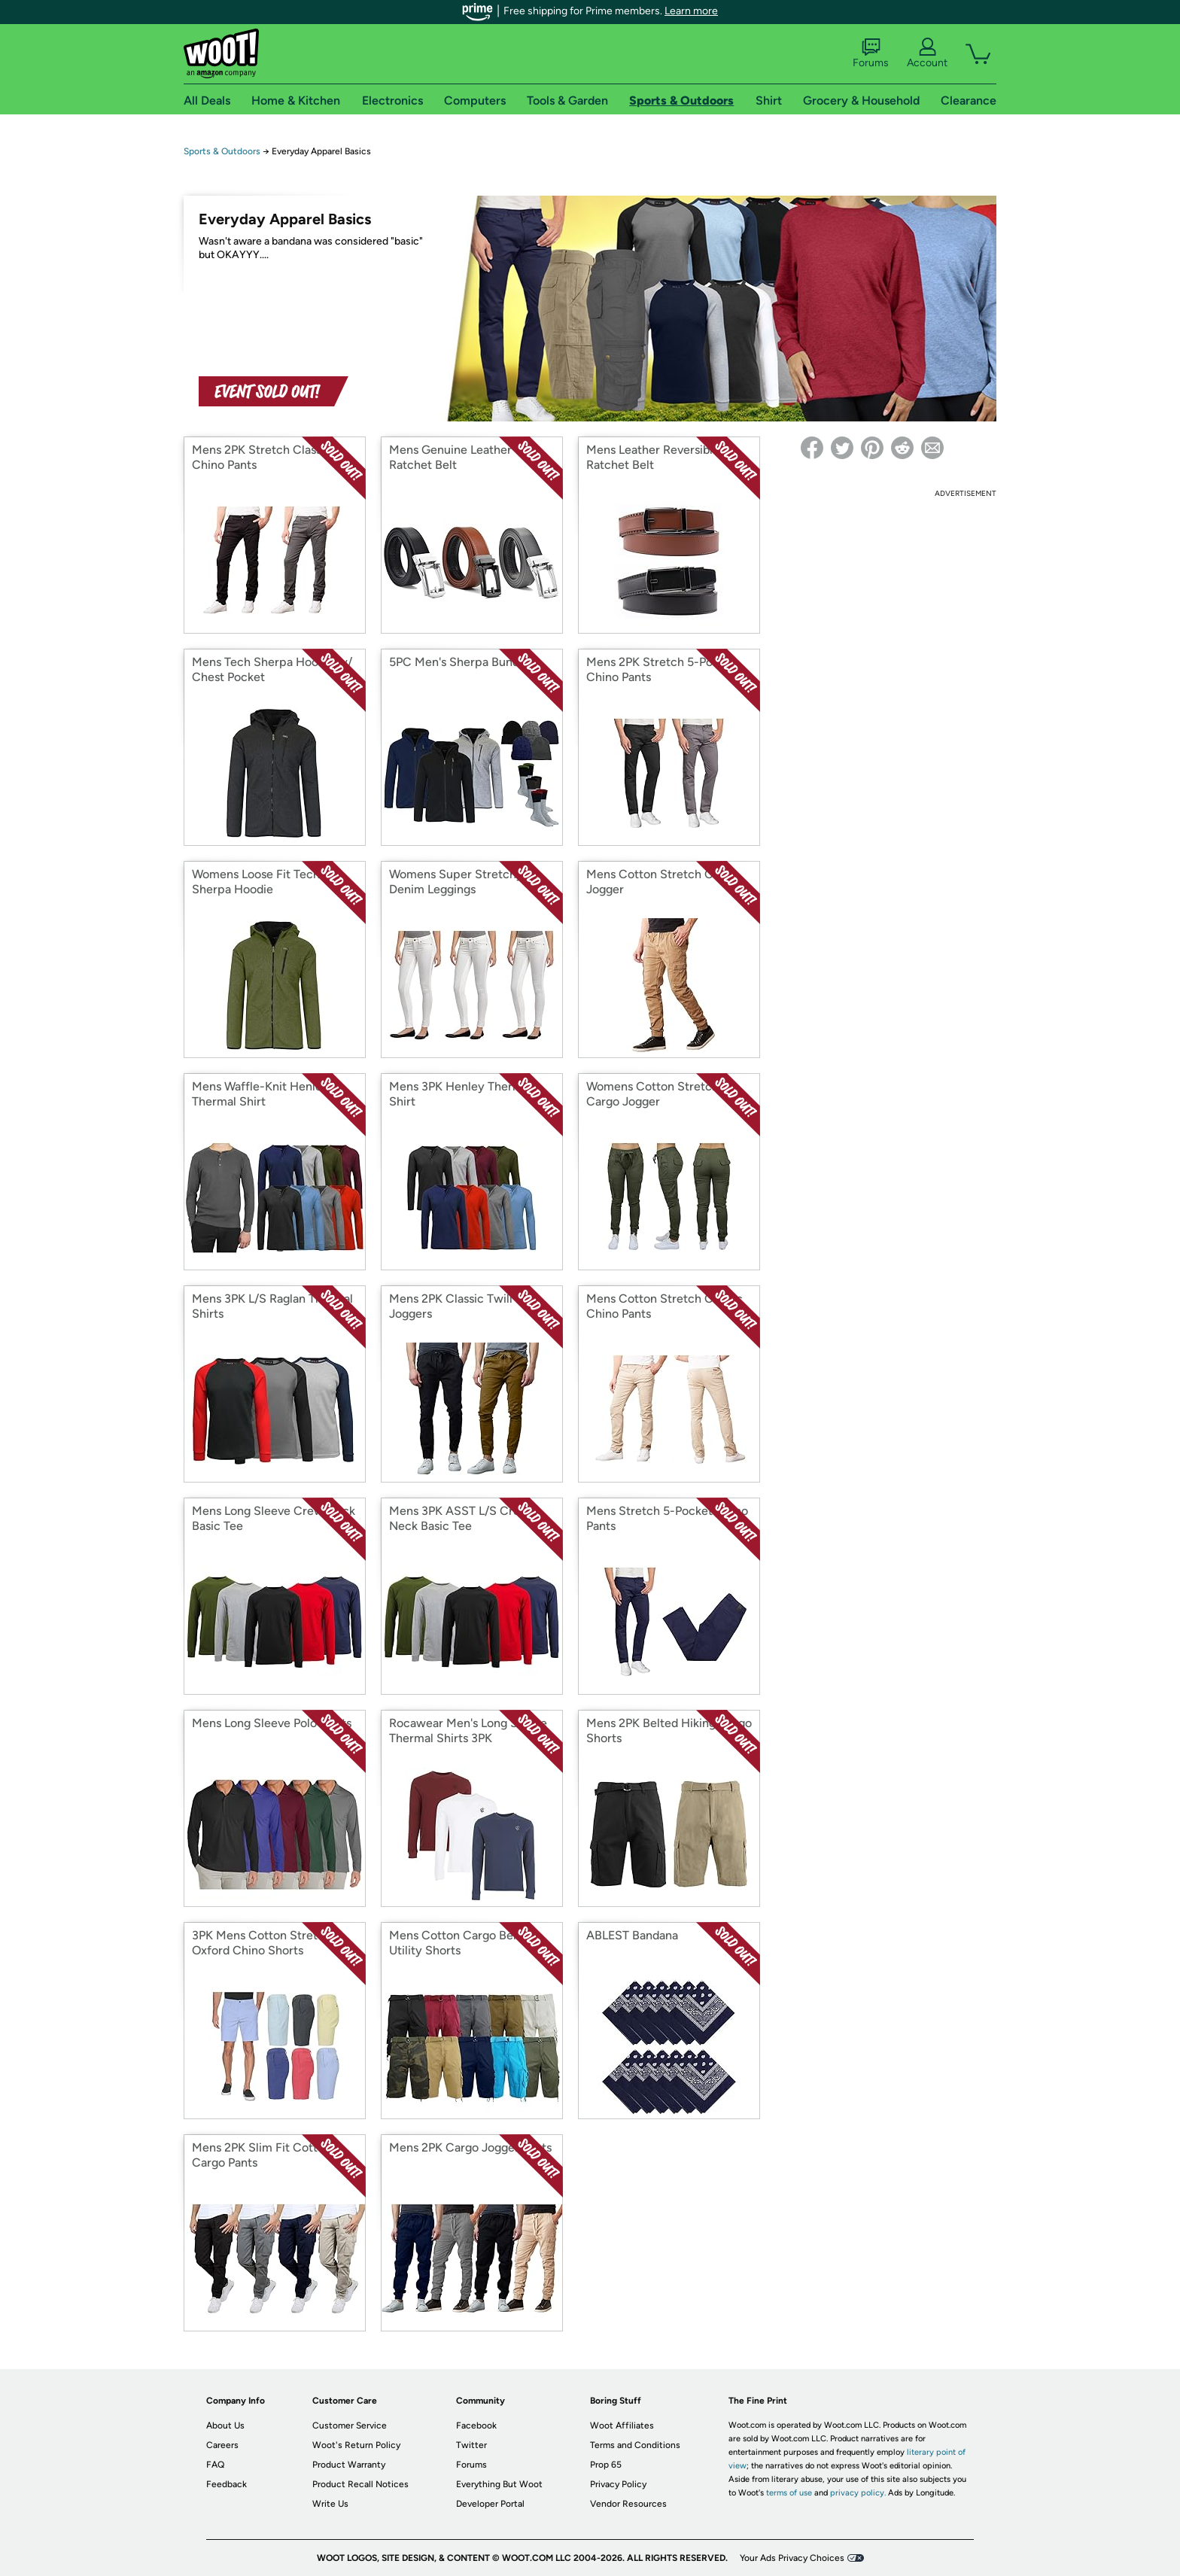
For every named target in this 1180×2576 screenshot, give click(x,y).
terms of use (789, 2493)
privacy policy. (858, 2493)
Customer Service (349, 2425)
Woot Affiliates (622, 2425)
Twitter (471, 2445)
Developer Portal (490, 2503)
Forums (871, 53)
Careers (222, 2445)
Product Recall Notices (360, 2484)
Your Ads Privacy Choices (792, 2558)
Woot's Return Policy (356, 2445)
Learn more (691, 11)
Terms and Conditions (635, 2445)
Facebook (476, 2425)
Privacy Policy (618, 2484)
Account (927, 53)
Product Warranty (348, 2464)
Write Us (330, 2503)
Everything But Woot (499, 2484)
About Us (225, 2425)
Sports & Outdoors (222, 151)
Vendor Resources (628, 2503)
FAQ (215, 2464)
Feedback (226, 2484)
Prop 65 (606, 2464)
